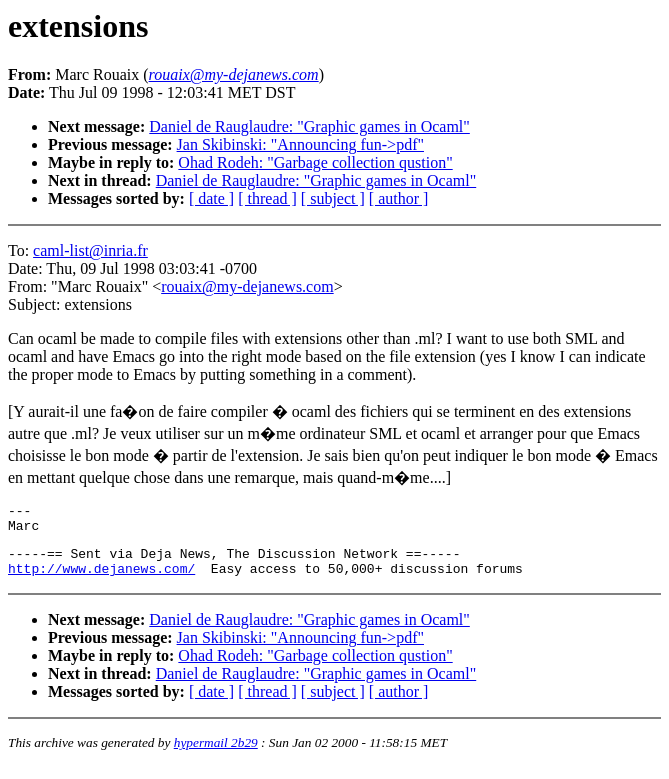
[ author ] (399, 198)
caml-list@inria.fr (90, 250)
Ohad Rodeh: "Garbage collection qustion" (315, 162)
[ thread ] (267, 198)
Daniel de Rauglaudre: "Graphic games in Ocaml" (309, 126)
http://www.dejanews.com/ (101, 580)
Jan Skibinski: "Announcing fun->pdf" (300, 144)
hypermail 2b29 (216, 754)
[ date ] (211, 198)
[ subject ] (333, 198)
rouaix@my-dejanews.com (247, 286)
